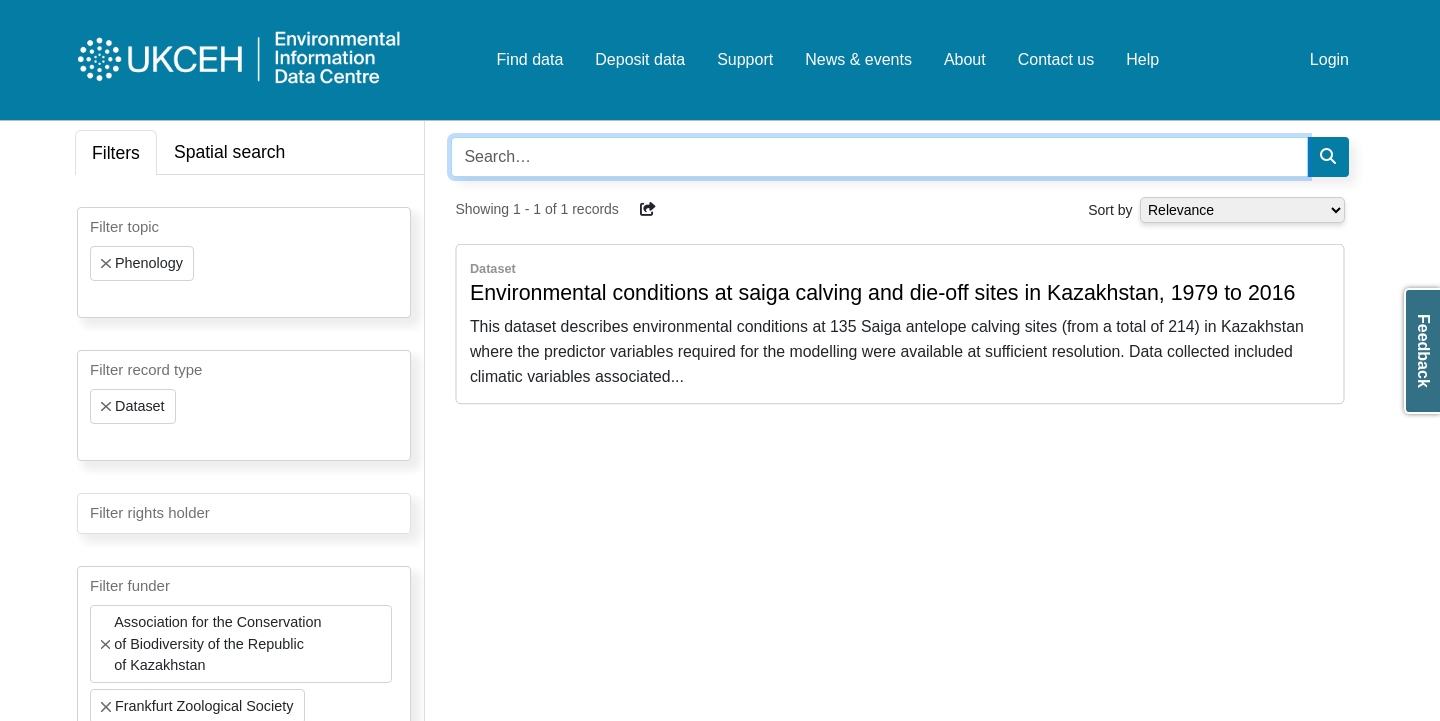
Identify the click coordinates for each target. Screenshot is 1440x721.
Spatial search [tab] (230, 152)
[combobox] (244, 262)
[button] (648, 209)
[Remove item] (106, 264)
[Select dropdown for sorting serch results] (1242, 210)
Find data (530, 59)
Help (1142, 59)
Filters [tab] (116, 153)
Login (1329, 59)
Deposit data (640, 59)
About (965, 59)
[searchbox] (96, 299)
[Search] (1328, 157)
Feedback (1423, 351)
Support (745, 59)
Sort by (1110, 210)
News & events (858, 59)
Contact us (1056, 59)
